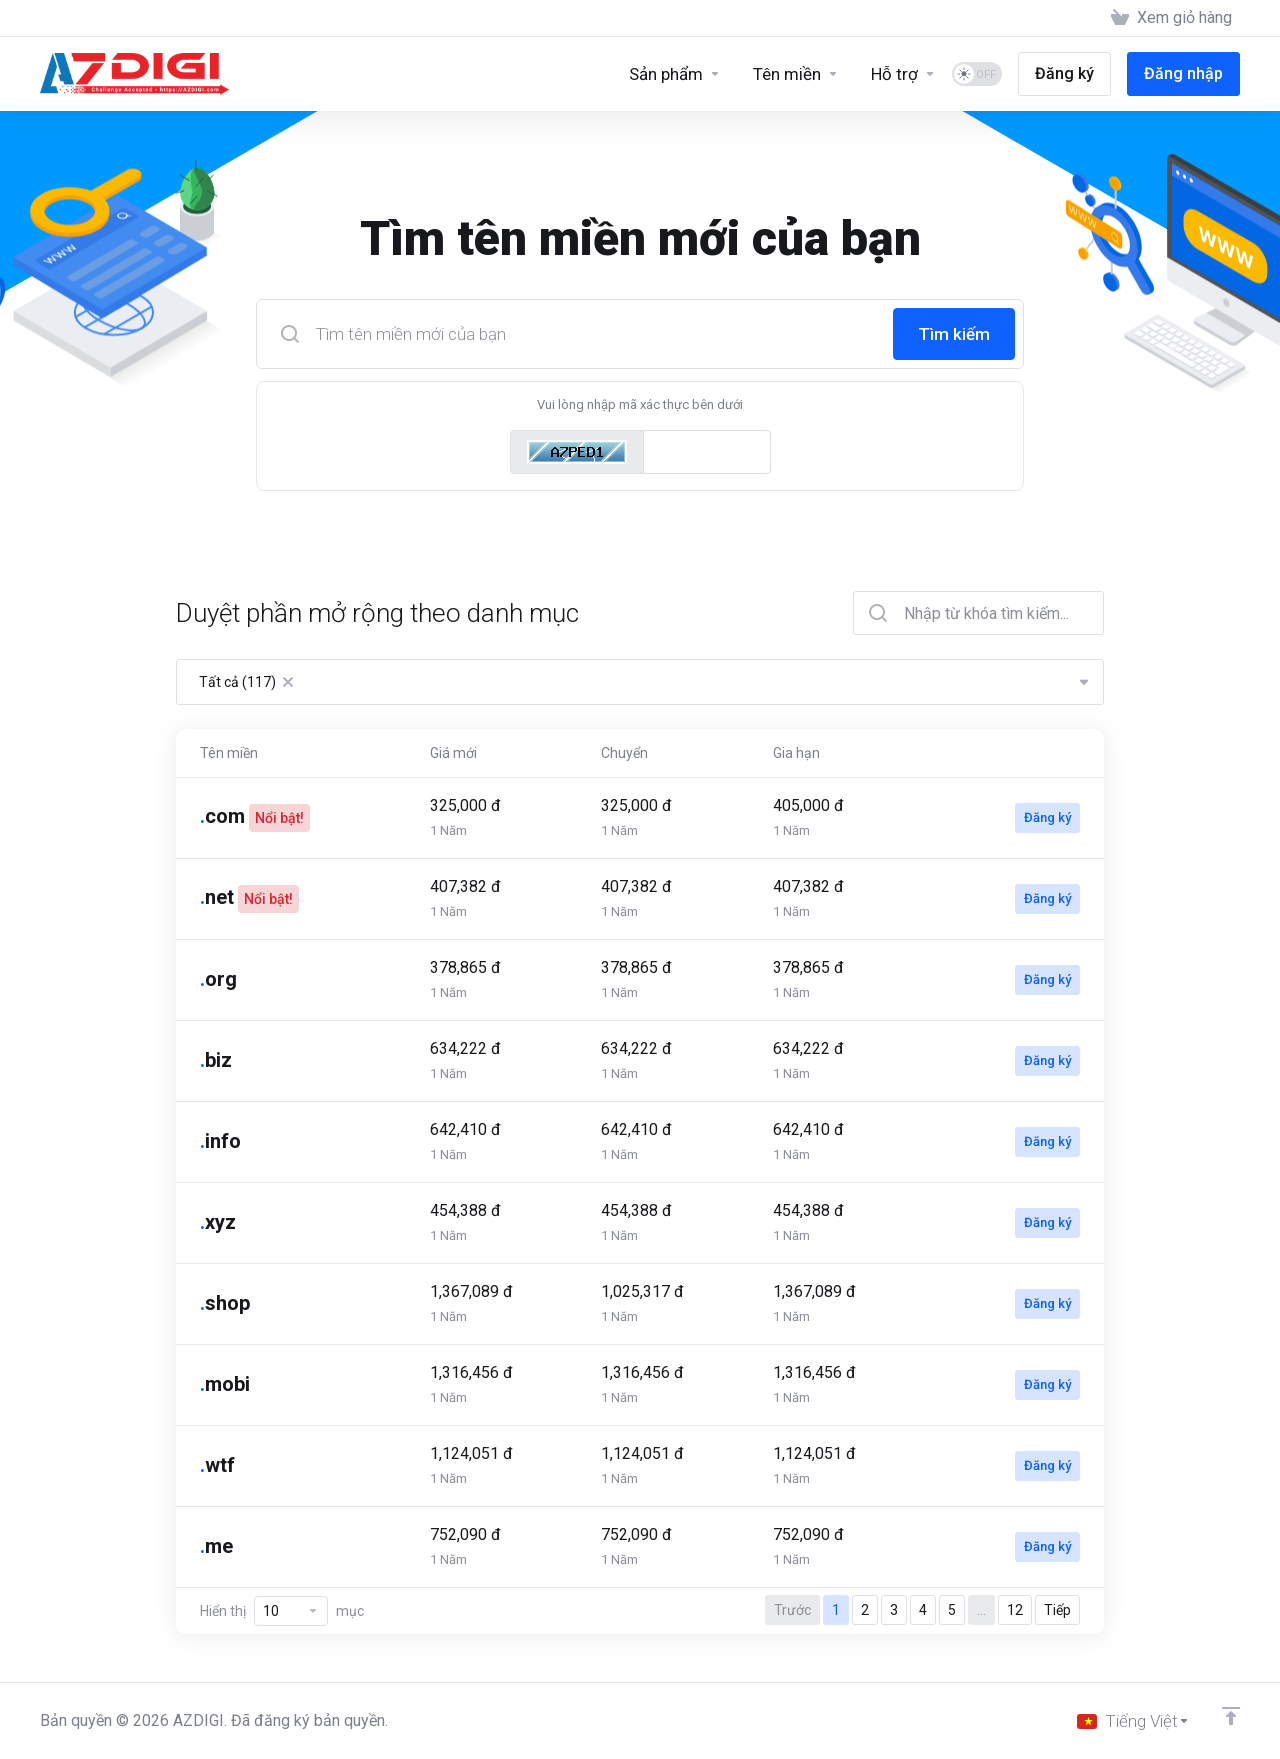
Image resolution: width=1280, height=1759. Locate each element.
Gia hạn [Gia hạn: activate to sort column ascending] (796, 753)
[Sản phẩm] (675, 74)
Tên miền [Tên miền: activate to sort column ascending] (229, 753)
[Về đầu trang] (1231, 1716)
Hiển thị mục (282, 1611)
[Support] (903, 74)
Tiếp (1057, 1610)
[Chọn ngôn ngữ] (1133, 1721)
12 (1015, 1610)
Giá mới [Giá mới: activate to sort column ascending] (453, 753)
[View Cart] (1171, 18)
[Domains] (796, 74)
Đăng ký (1047, 817)
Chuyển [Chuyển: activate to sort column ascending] (624, 753)
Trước (792, 1610)
